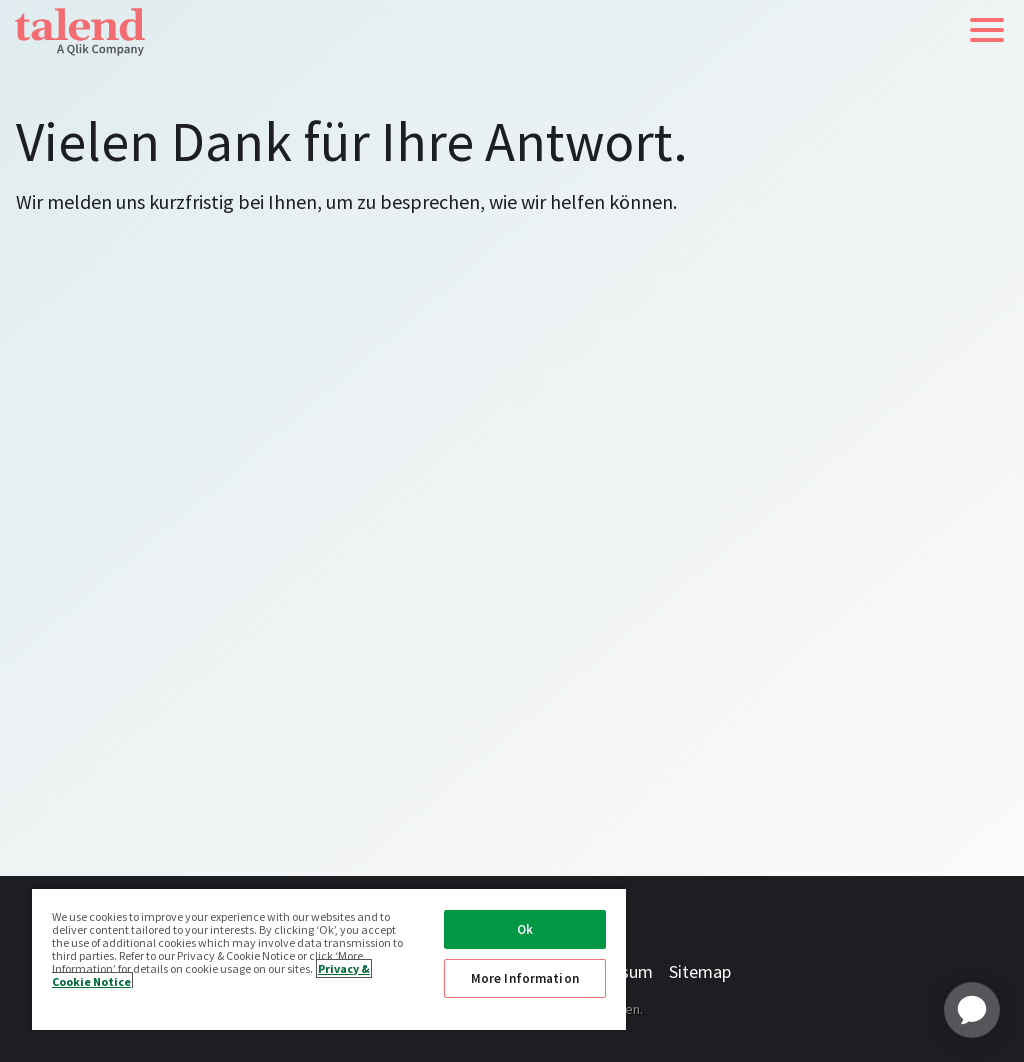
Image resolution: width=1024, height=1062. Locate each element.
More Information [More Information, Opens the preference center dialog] (525, 978)
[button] (987, 30)
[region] (329, 958)
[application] (972, 1010)
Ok (525, 929)
